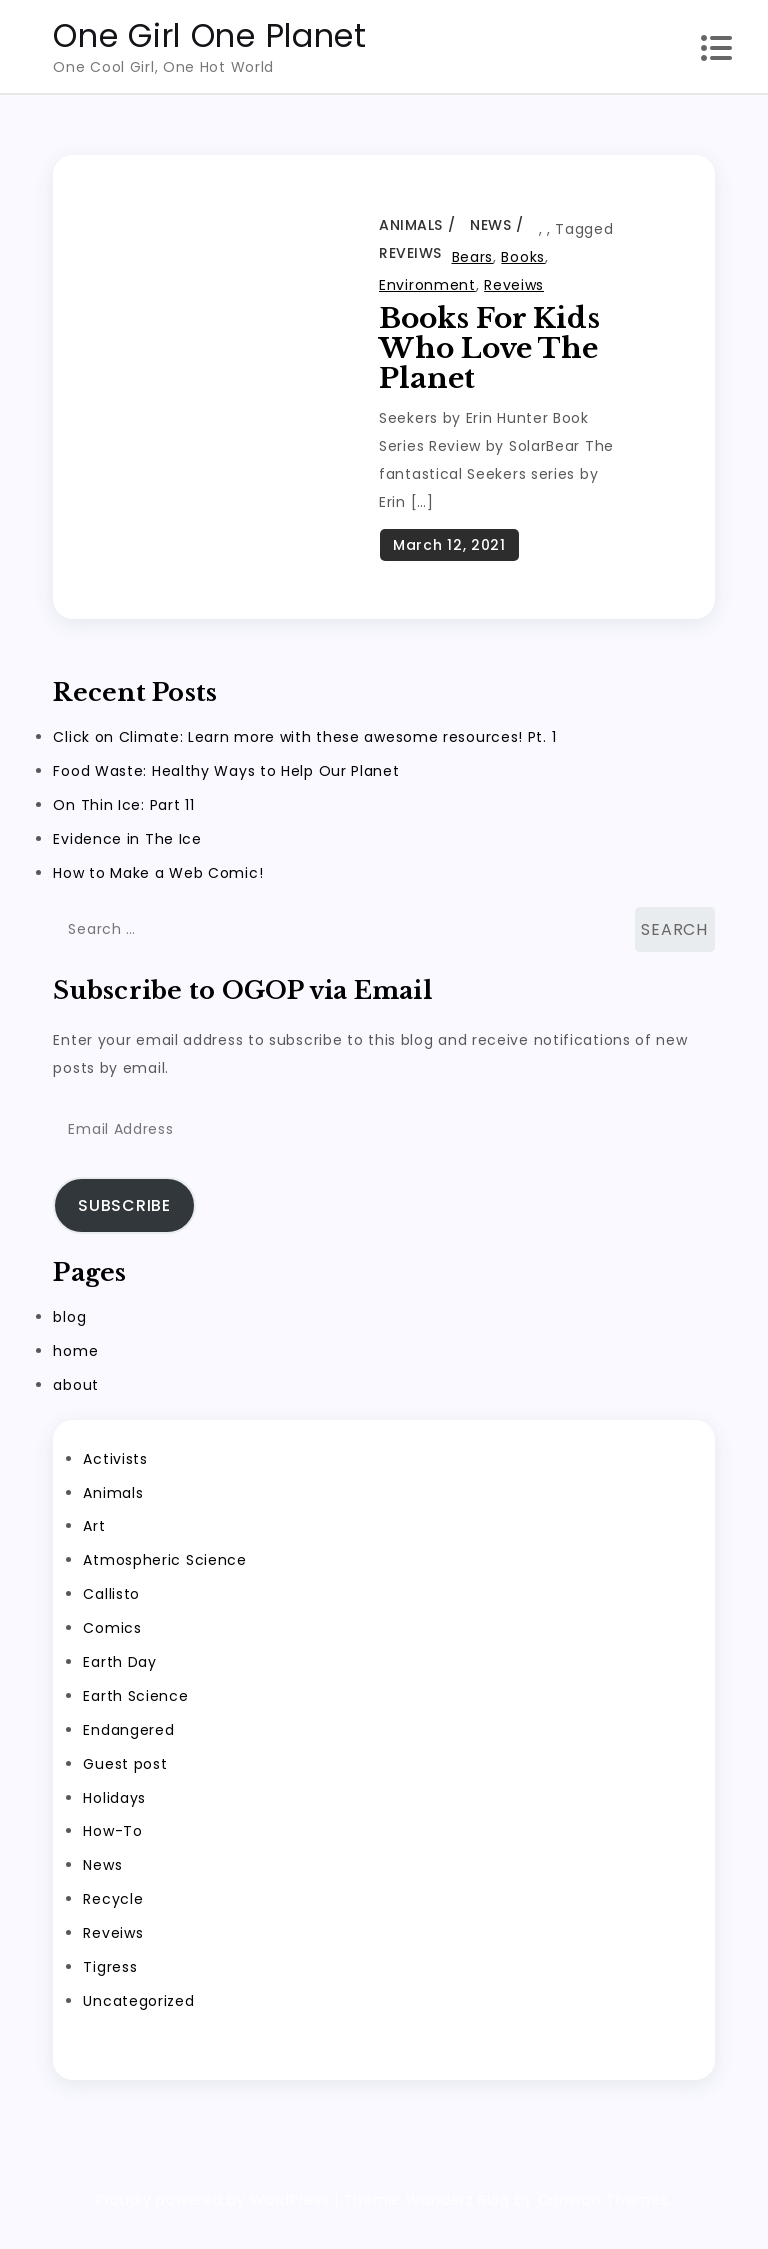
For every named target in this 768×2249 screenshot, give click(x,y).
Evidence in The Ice (127, 858)
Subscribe (124, 1224)
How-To (112, 1851)
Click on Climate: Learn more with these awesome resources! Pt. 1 (304, 756)
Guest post (125, 1783)
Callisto (111, 1614)
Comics (112, 1648)
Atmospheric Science (164, 1580)
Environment (427, 285)
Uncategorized (138, 2020)
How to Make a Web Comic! (158, 892)
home (75, 1370)
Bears (473, 257)
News (490, 225)
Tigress (110, 1986)
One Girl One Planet (209, 35)
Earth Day (119, 1681)
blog (69, 1336)
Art (94, 1546)
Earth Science (135, 1715)
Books (523, 257)
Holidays (114, 1817)
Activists (115, 1478)
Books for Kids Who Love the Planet (489, 348)
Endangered (128, 1749)
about (76, 1404)
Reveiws (410, 253)
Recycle (113, 1919)
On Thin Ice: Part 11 (123, 824)
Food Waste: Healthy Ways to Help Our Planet (226, 790)
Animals (411, 225)
